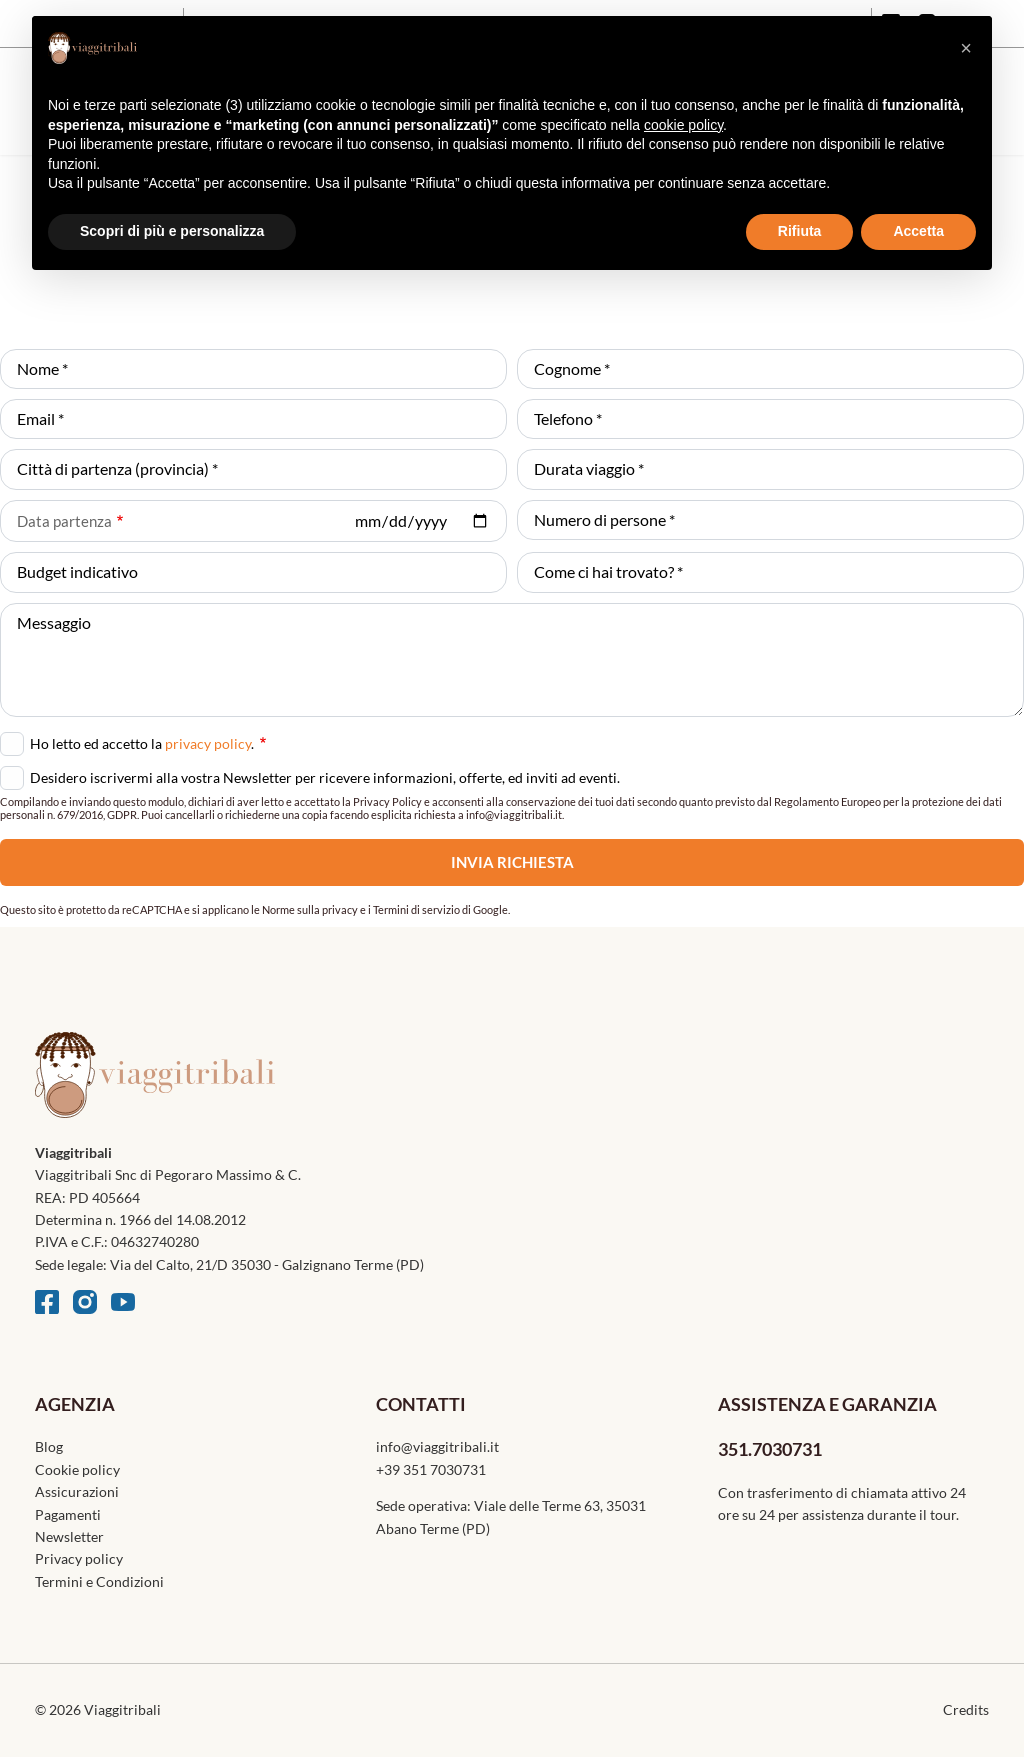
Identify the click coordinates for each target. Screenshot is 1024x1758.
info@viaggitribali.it (437, 1446)
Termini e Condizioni (99, 1581)
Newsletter (69, 1536)
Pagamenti (68, 1514)
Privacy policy (79, 1558)
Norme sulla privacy (310, 909)
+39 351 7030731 (431, 1469)
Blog (49, 1446)
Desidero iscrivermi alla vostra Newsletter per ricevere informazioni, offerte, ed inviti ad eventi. (325, 777)
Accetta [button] (918, 231)
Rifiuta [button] (800, 231)
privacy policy (208, 743)
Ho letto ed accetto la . (148, 741)
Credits (966, 1709)
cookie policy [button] (683, 125)
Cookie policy (77, 1469)
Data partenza (64, 521)
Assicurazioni (77, 1491)
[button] (966, 48)
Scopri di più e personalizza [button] (172, 231)
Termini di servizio (416, 909)
